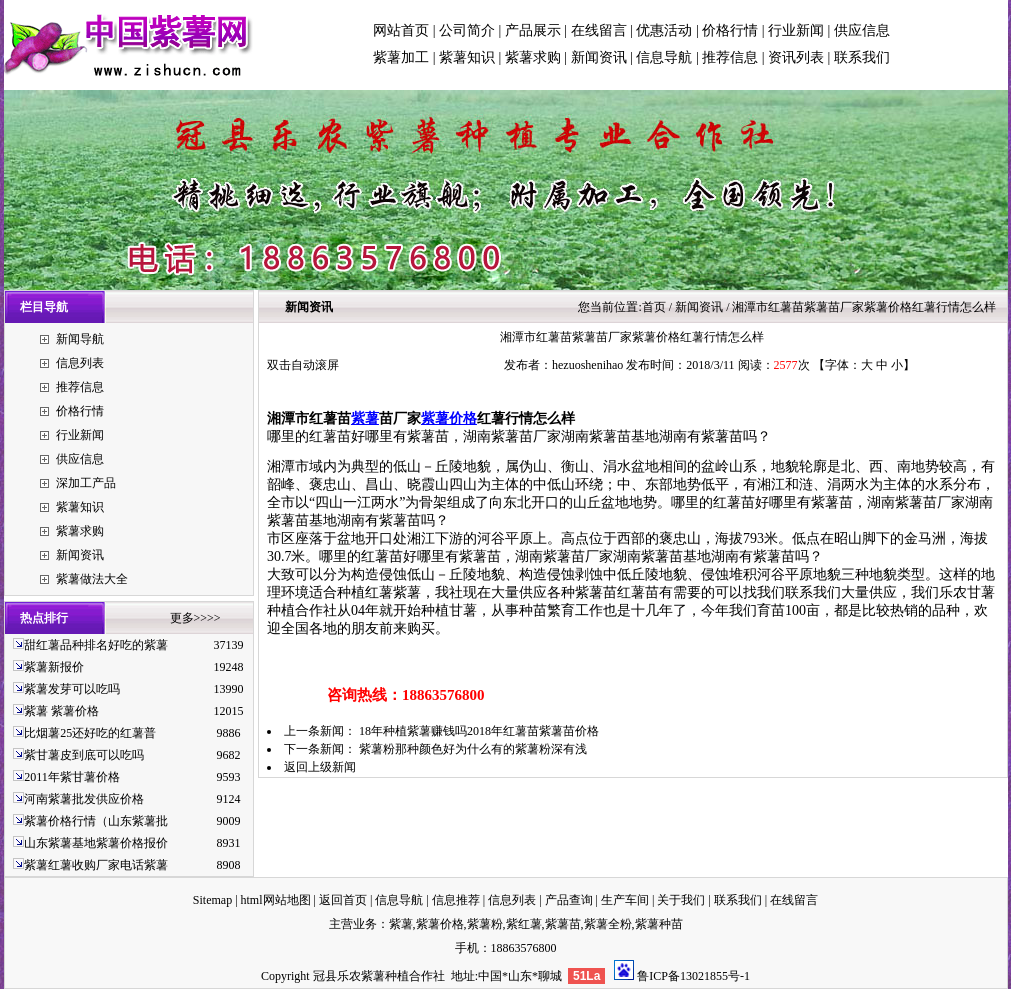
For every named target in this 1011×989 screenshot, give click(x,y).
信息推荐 (456, 900)
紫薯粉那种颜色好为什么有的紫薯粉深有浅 (473, 749)
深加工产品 (86, 483)
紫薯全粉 (608, 924)
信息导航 (664, 57)
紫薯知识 (467, 57)
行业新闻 (796, 30)
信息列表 (80, 363)
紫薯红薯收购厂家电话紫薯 (96, 865)
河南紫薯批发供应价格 (84, 799)
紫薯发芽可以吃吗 (72, 689)
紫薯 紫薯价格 (61, 711)
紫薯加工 (401, 57)
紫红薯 (524, 924)
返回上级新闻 (320, 767)
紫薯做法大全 (92, 579)
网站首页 (401, 30)
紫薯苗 (563, 924)
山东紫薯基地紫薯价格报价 (96, 843)
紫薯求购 (533, 57)
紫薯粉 (485, 924)
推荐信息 (730, 57)
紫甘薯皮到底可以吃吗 (84, 755)
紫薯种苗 (659, 924)
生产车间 (625, 900)
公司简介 (467, 30)
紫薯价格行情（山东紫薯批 (96, 821)
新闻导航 (80, 339)
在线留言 (599, 30)
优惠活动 (664, 30)
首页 (654, 307)
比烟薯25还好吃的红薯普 (90, 733)
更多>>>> (195, 618)
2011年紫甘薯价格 (72, 777)
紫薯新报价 (54, 667)
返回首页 (343, 900)
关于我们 (681, 900)
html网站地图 (276, 900)
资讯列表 (796, 57)
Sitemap (212, 900)
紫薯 (365, 418)
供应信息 (862, 30)
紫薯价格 (449, 418)
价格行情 (730, 30)
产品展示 (533, 30)
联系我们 (862, 57)
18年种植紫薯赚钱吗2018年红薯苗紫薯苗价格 (479, 731)
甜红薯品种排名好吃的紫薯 (96, 645)
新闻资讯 (599, 57)
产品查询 (569, 900)
